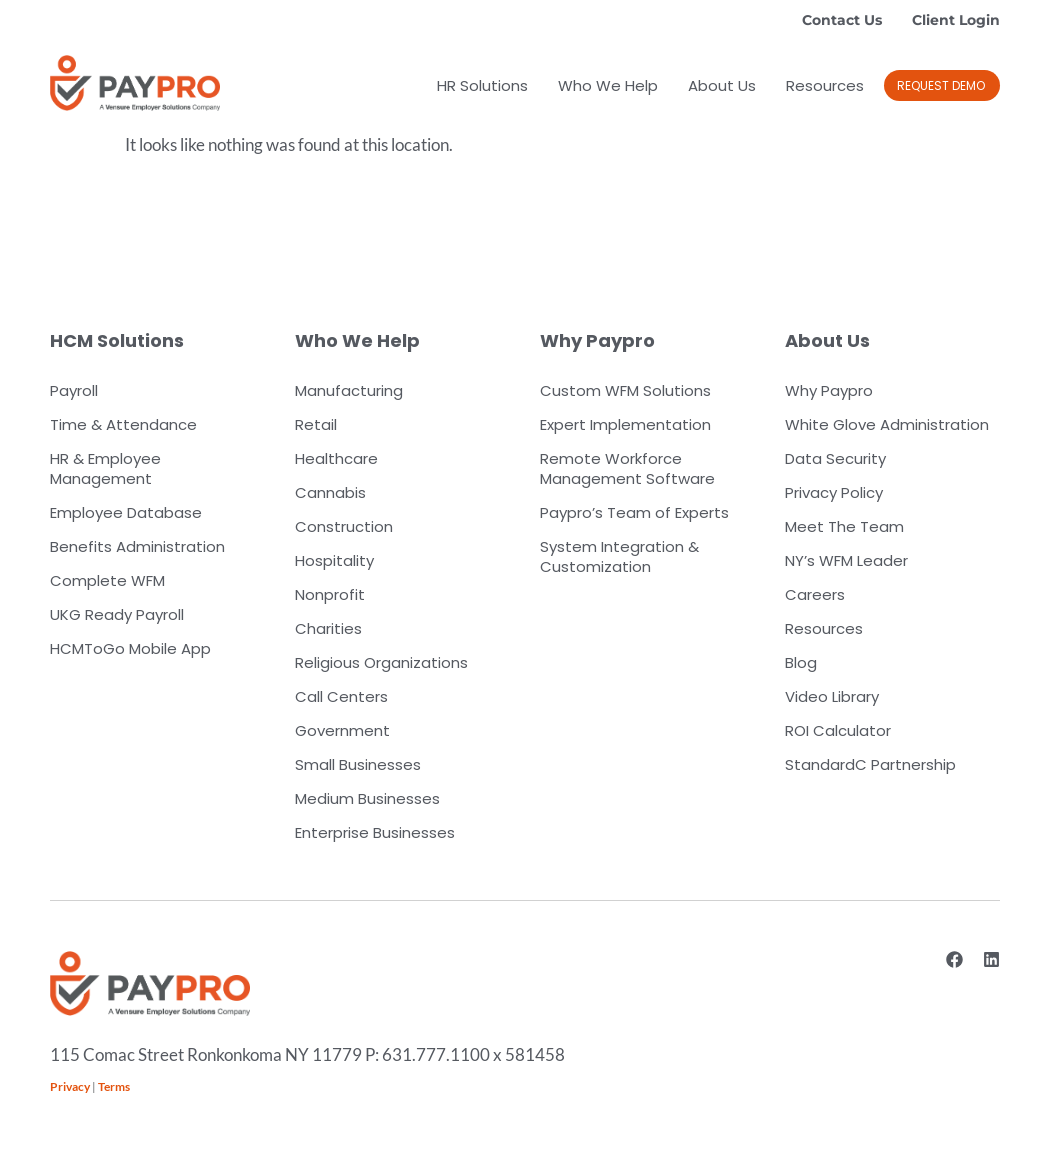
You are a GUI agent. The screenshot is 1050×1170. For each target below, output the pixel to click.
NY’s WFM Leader (846, 560)
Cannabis (330, 492)
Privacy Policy (834, 492)
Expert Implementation (625, 424)
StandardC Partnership (870, 764)
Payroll (74, 390)
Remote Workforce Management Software (627, 468)
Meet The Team (844, 526)
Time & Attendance (123, 424)
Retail (316, 424)
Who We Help (608, 85)
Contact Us (842, 20)
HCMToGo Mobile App (130, 648)
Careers (815, 594)
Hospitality (334, 560)
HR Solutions (482, 85)
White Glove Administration (887, 424)
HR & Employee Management (105, 468)
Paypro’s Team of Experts (634, 512)
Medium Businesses (367, 798)
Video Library (832, 696)
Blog (801, 662)
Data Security (835, 458)
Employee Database (126, 512)
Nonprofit (330, 594)
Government (342, 730)
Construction (344, 526)
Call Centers (341, 696)
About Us (722, 85)
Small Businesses (358, 764)
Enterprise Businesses (375, 832)
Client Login (956, 20)
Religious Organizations (381, 662)
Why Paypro (829, 390)
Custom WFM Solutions (625, 390)
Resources (825, 85)
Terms (114, 1086)
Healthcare (336, 458)
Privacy (70, 1086)
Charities (328, 628)
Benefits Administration (137, 546)
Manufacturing (349, 390)
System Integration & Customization (619, 556)
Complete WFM (107, 580)
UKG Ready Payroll (117, 614)
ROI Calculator (838, 730)
